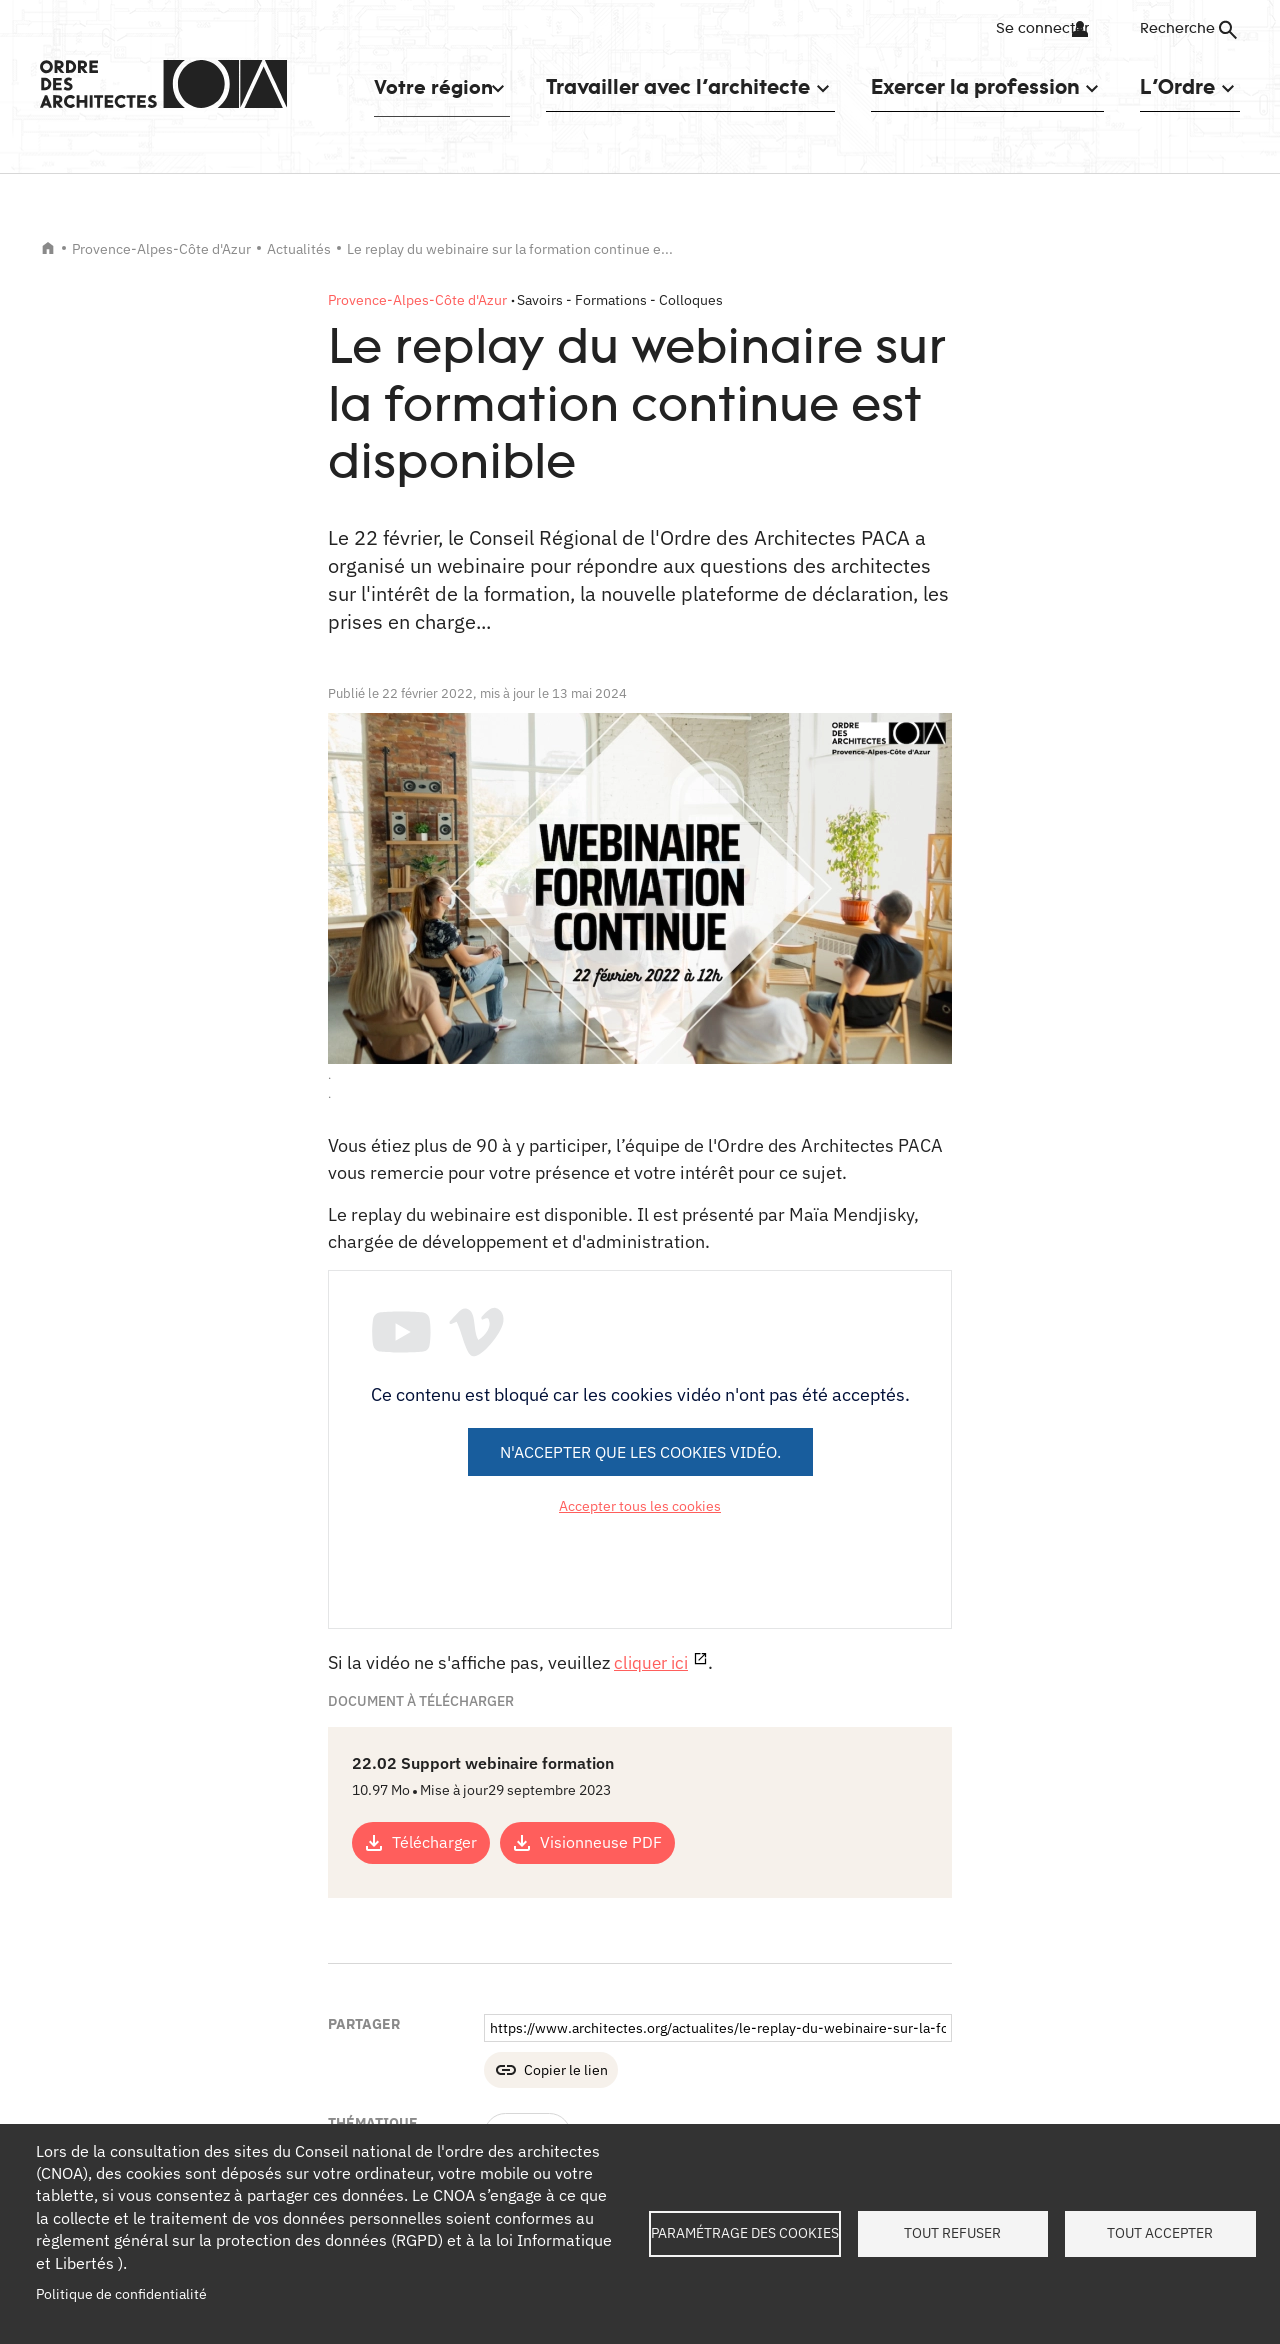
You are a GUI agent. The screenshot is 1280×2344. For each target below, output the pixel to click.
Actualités (299, 249)
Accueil (48, 248)
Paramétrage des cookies (745, 2233)
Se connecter (1034, 29)
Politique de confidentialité (121, 2294)
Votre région (424, 86)
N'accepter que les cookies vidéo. (640, 1452)
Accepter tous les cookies (640, 1506)
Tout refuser (952, 2233)
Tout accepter (1160, 2233)
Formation (527, 1912)
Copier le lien (566, 1848)
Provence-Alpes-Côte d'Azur (161, 249)
